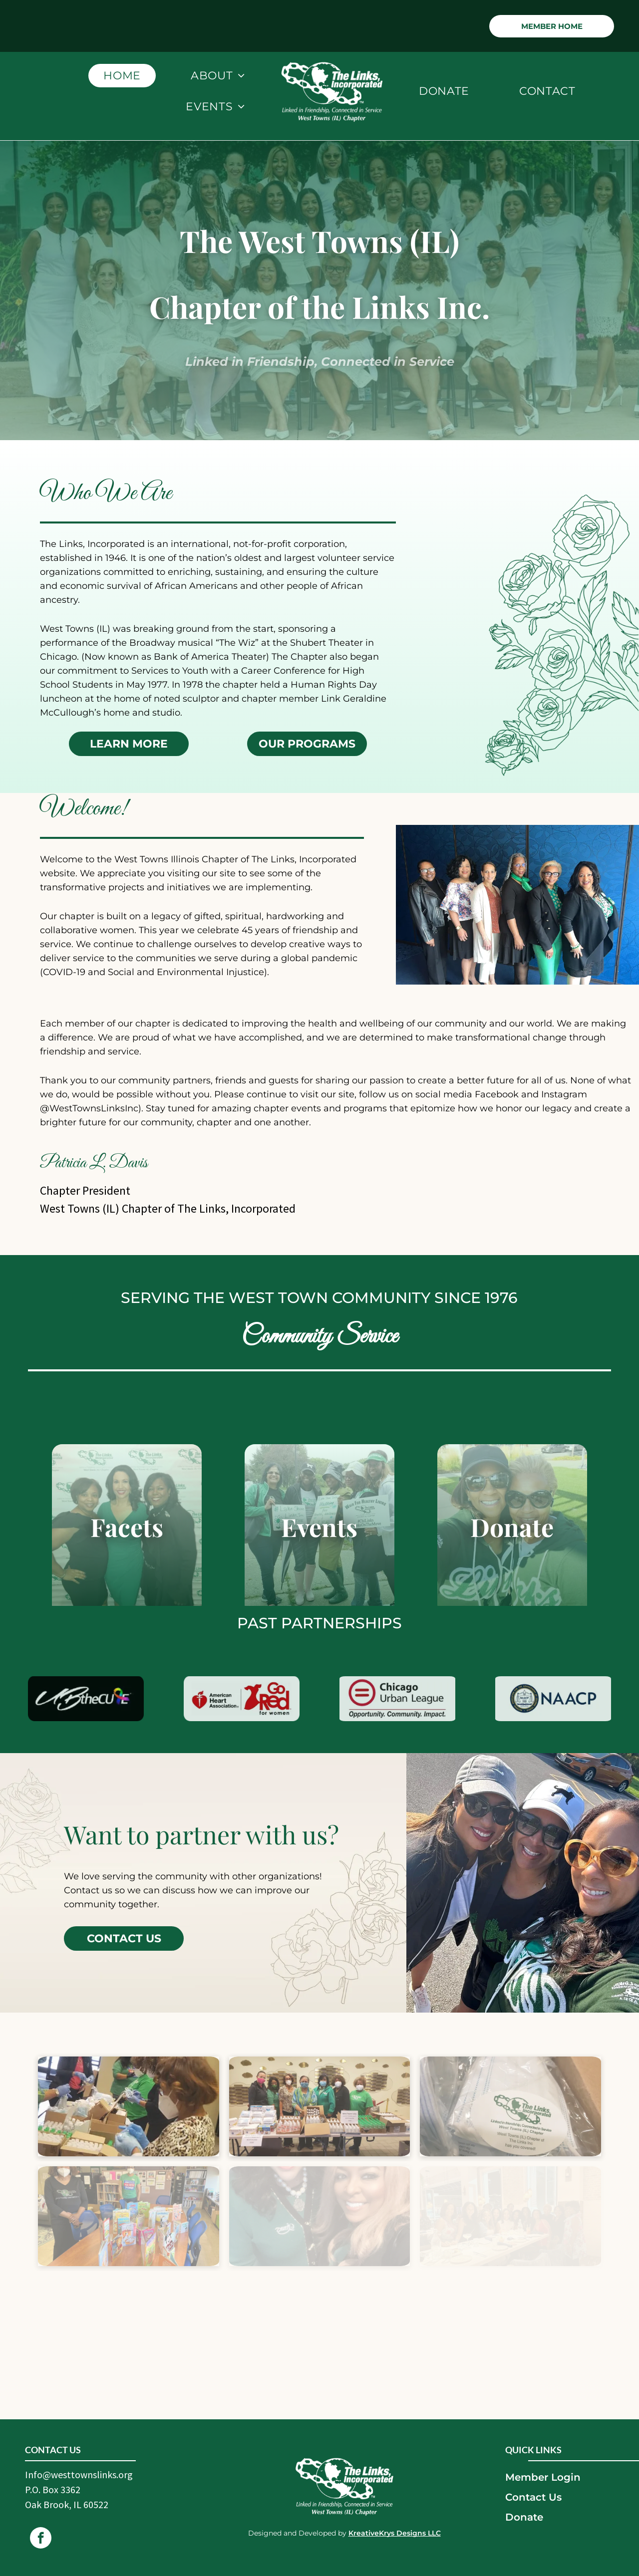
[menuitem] (122, 75)
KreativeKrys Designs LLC (394, 2533)
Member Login (543, 2477)
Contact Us (533, 2497)
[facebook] (40, 2539)
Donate (524, 2517)
